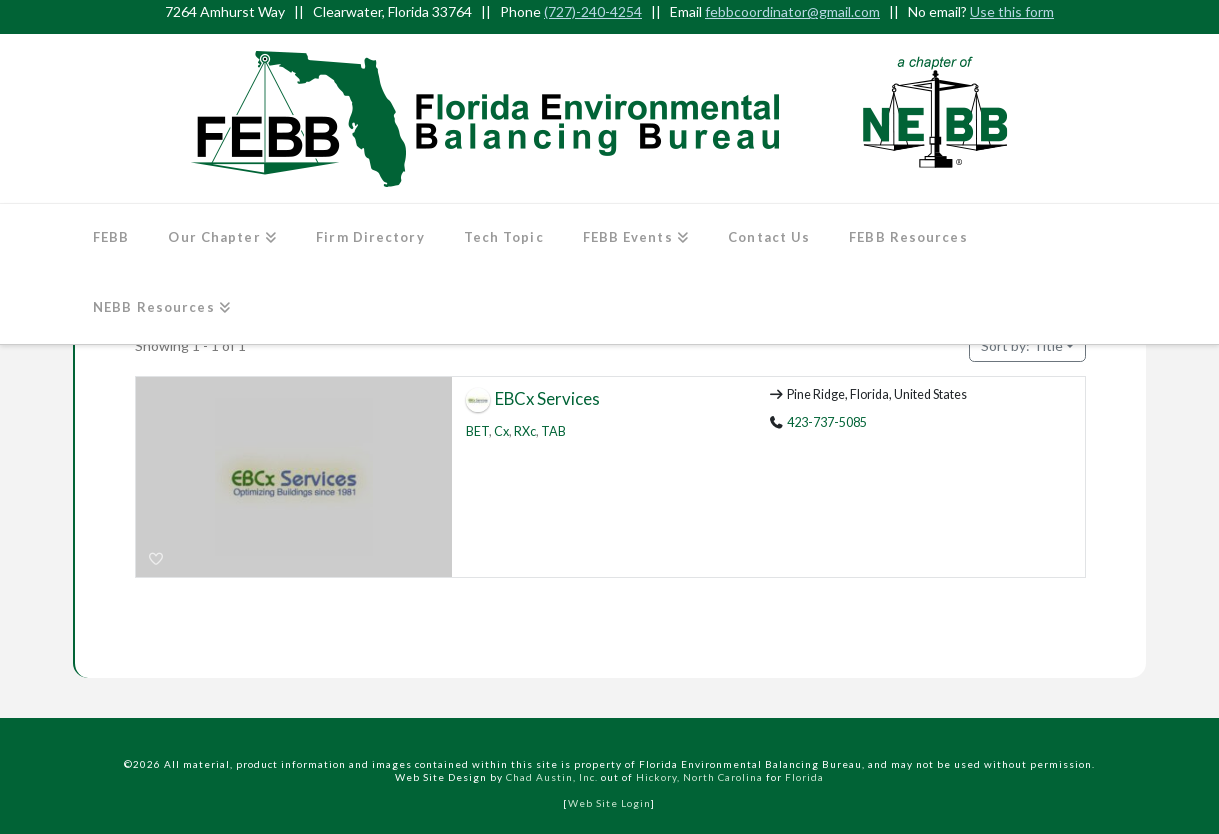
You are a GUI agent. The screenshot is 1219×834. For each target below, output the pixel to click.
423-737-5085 (827, 422)
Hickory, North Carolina (699, 777)
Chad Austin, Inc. (552, 777)
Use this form (1012, 11)
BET (477, 431)
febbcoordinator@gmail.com (792, 11)
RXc (525, 431)
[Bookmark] (157, 559)
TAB (553, 431)
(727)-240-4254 (593, 11)
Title (1022, 345)
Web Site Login (609, 803)
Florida (804, 777)
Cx (501, 431)
